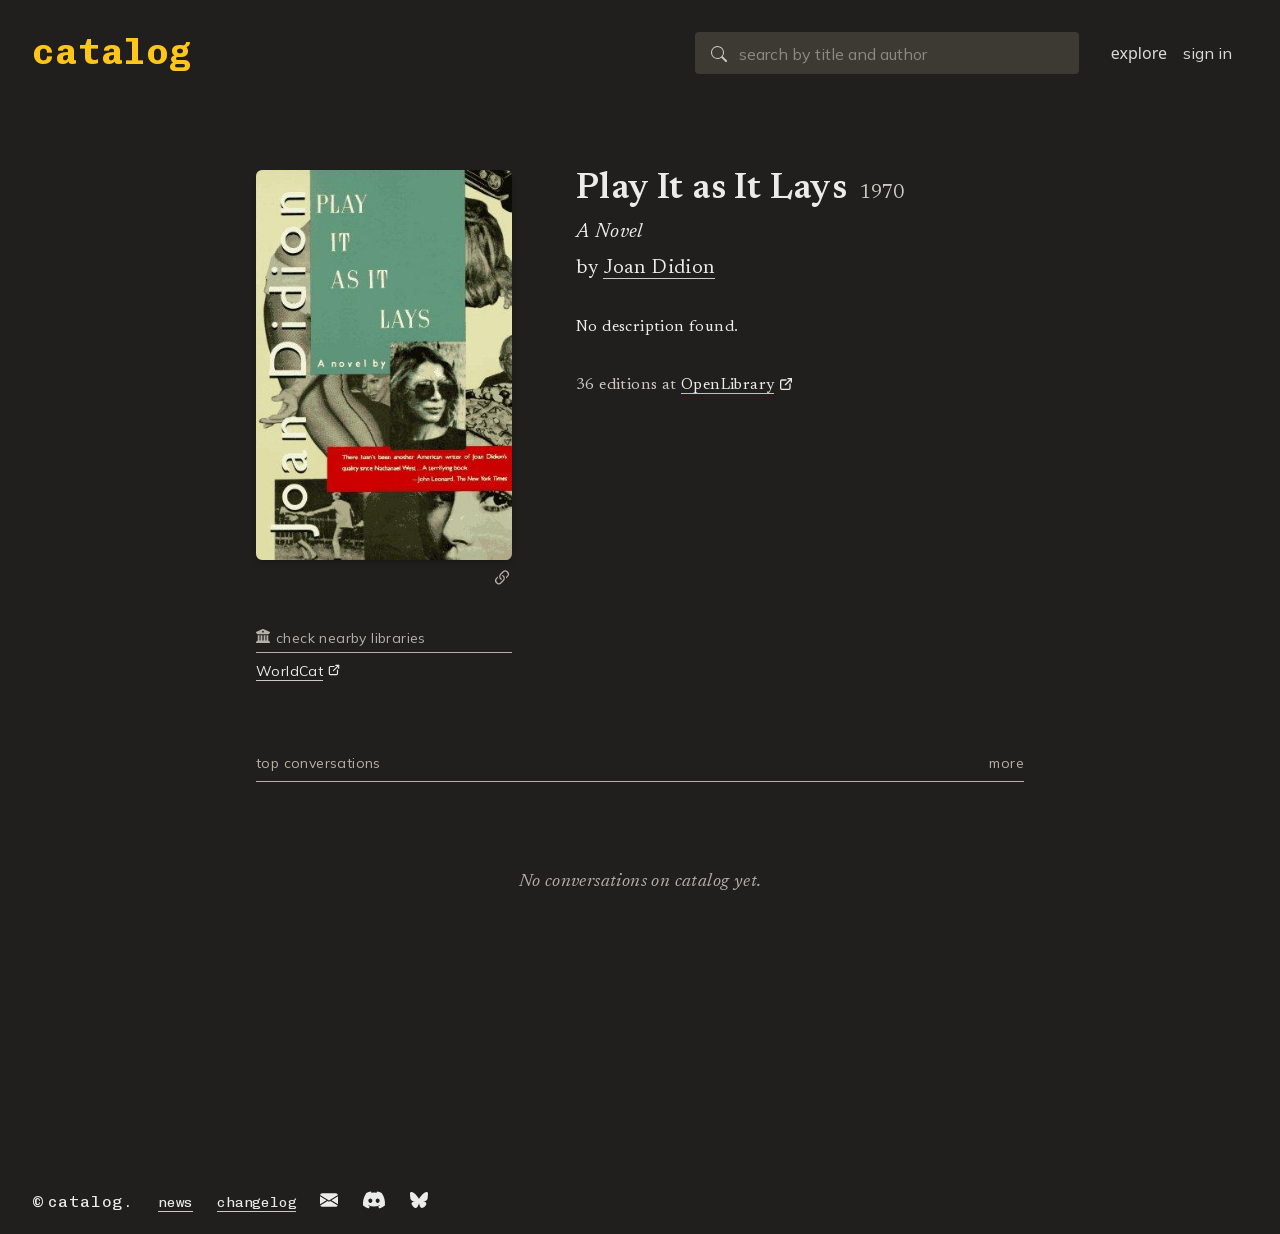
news (175, 1202)
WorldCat (289, 671)
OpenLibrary (727, 385)
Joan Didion (658, 268)
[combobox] (887, 53)
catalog (112, 51)
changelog (256, 1202)
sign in (1207, 53)
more (1006, 763)
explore (1139, 53)
